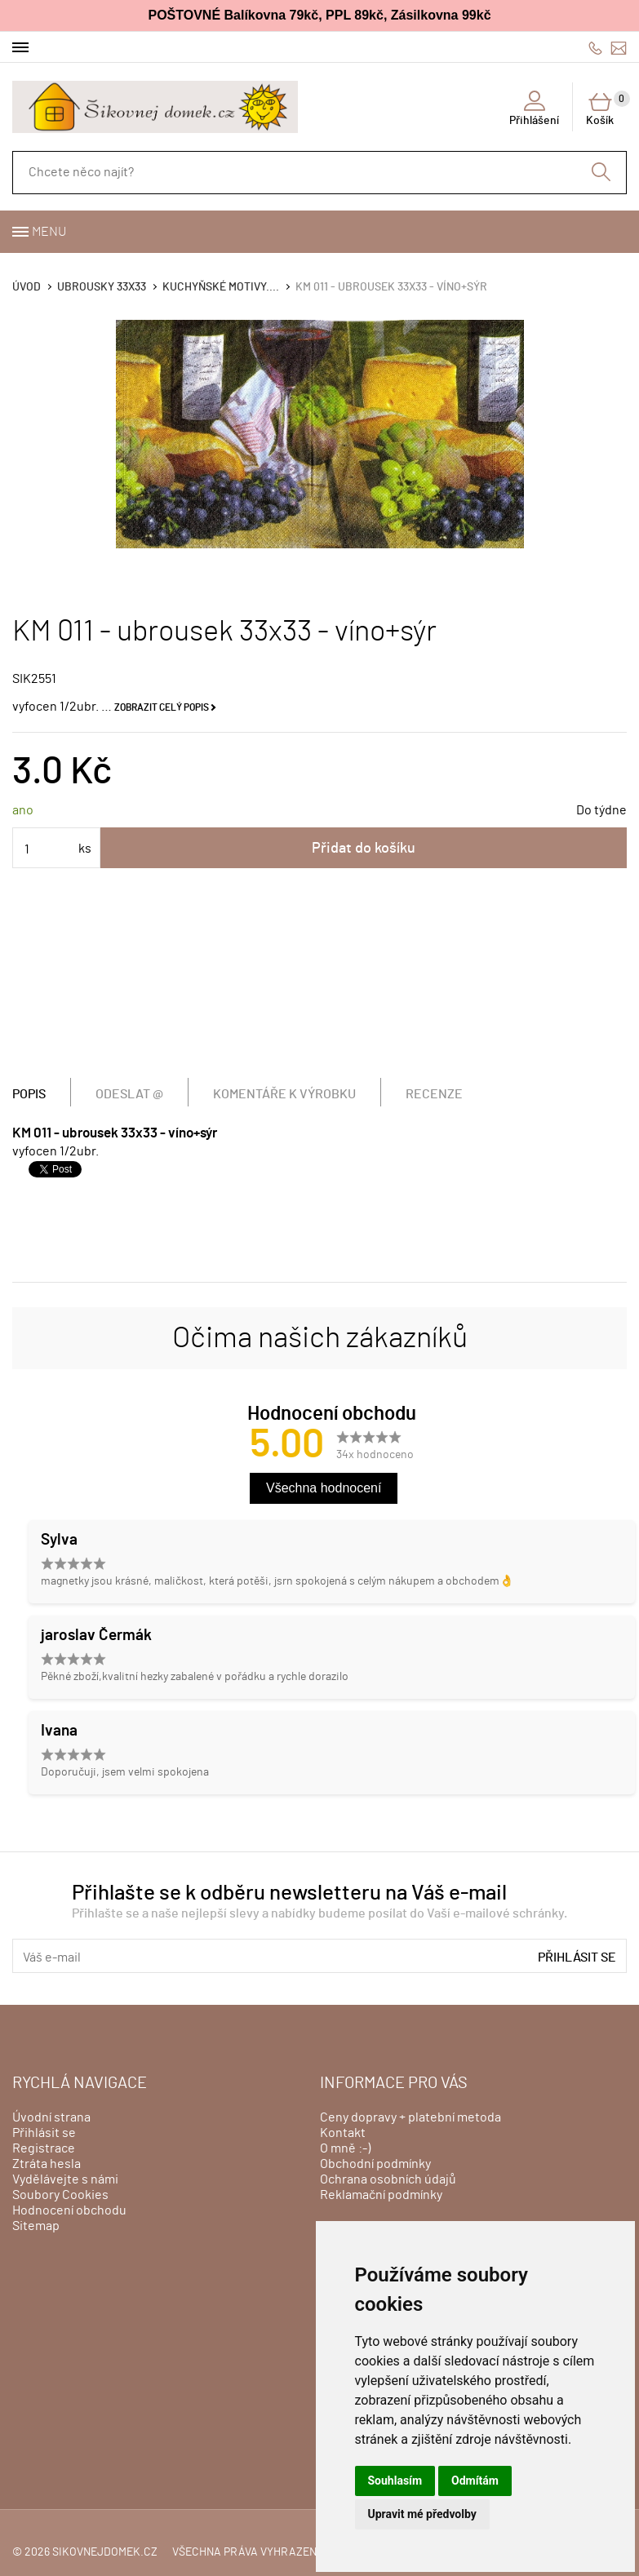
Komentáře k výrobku (284, 1094)
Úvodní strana (51, 2117)
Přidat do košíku (363, 848)
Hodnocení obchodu (69, 2210)
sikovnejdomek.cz (105, 2552)
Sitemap (36, 2225)
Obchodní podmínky (375, 2163)
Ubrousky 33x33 (101, 287)
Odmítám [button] (475, 2480)
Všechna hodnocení (323, 1488)
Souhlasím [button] (395, 2480)
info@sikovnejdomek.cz (618, 48)
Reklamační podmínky (381, 2194)
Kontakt (343, 2132)
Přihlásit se (577, 1957)
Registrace (43, 2148)
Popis (29, 1094)
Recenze (434, 1094)
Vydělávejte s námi (65, 2179)
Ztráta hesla (46, 2163)
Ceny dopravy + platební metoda (410, 2117)
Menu (49, 231)
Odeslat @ (129, 1094)
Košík (606, 108)
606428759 (595, 48)
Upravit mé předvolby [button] (422, 2514)
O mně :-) (345, 2148)
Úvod (26, 287)
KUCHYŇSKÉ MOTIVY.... (220, 287)
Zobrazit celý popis (161, 707)
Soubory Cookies (60, 2194)
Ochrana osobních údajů (388, 2179)
